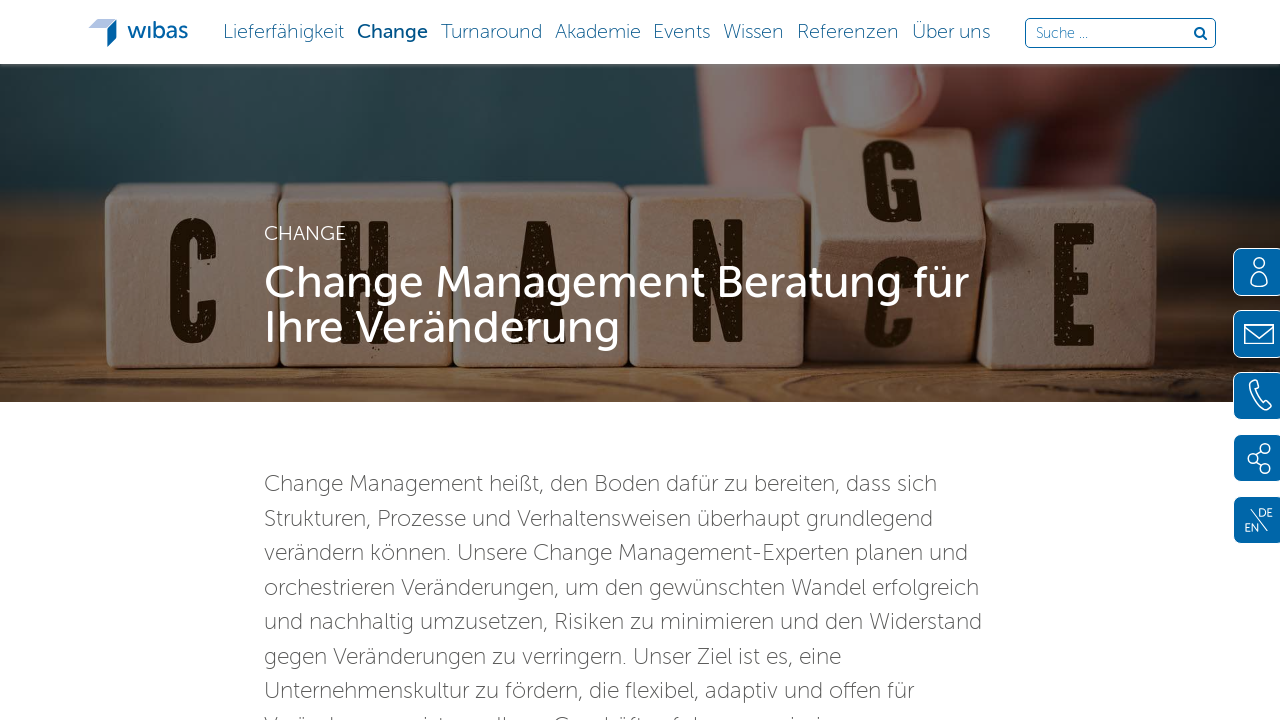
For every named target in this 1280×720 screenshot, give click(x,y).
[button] (284, 29)
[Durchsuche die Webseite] (1114, 34)
